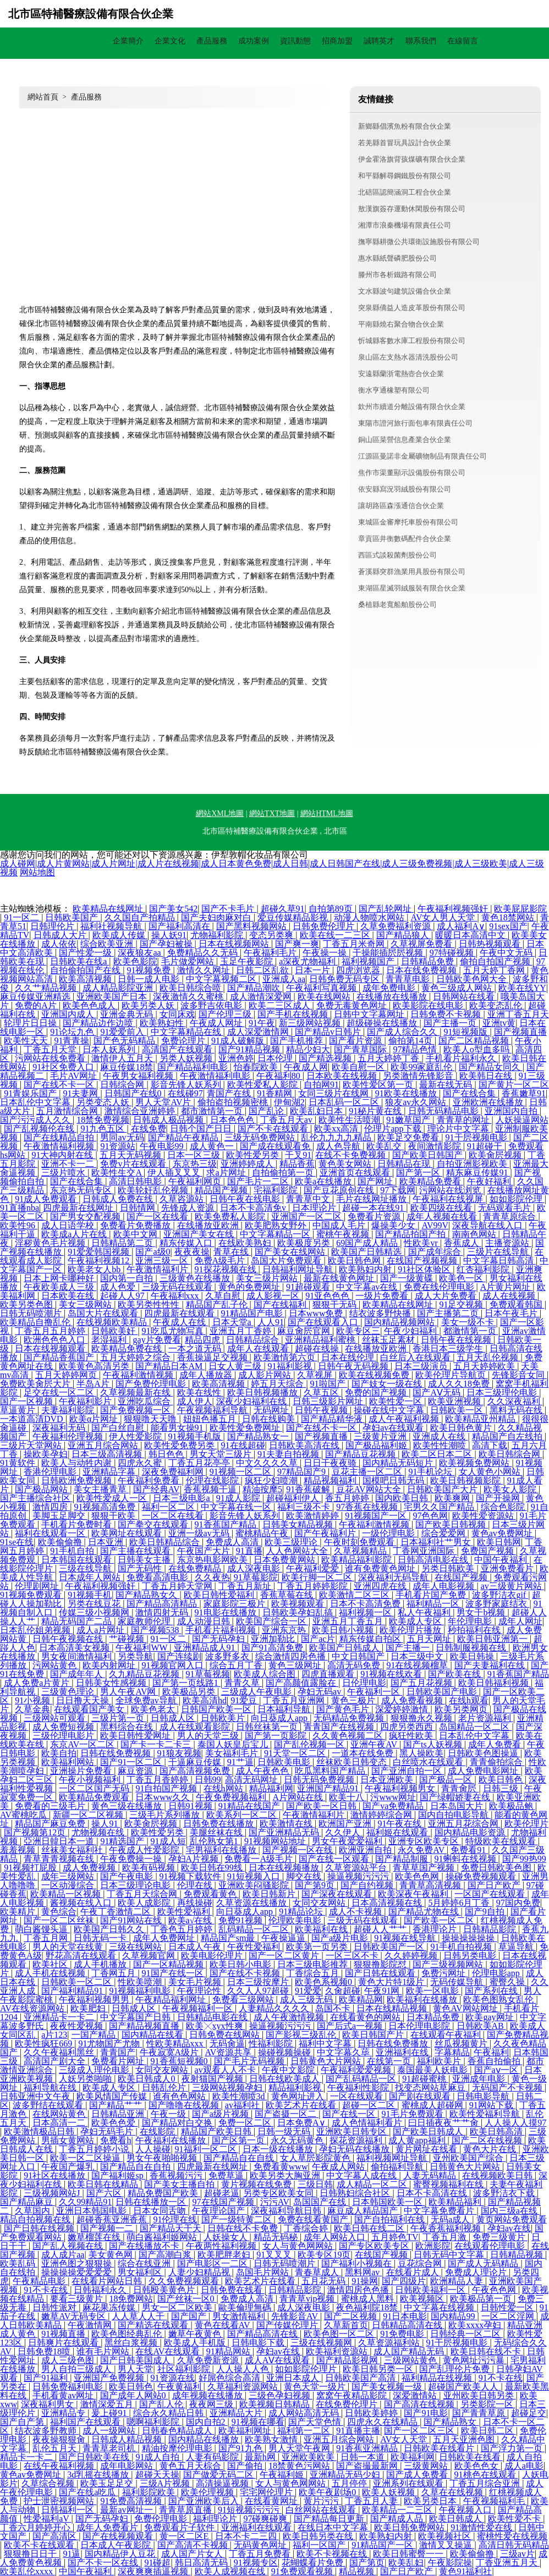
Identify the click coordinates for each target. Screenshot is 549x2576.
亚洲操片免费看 (82, 1770)
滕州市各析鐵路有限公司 (397, 275)
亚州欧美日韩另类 (479, 2395)
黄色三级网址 (295, 1665)
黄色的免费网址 (250, 1287)
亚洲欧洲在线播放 (489, 1102)
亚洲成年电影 (479, 2078)
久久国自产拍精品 (141, 917)
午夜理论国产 (219, 2210)
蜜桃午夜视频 (343, 1234)
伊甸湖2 (289, 1102)
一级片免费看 (382, 1295)
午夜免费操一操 (132, 1858)
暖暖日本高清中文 (471, 935)
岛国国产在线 (320, 2202)
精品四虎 (203, 1339)
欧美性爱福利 (184, 1911)
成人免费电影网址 (484, 1770)
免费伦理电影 (161, 2518)
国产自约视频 (368, 1885)
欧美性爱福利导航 (485, 2114)
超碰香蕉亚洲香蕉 (112, 2219)
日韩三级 (501, 1788)
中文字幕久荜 (344, 2052)
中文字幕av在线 (367, 1287)
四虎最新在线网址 (79, 1207)
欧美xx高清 (337, 1128)
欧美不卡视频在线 (333, 2553)
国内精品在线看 (153, 2034)
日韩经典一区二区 (466, 2333)
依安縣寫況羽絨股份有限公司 (404, 489)
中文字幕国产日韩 (136, 2017)
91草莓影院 (256, 1577)
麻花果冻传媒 (110, 2307)
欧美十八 (347, 1797)
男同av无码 (122, 1137)
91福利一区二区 (207, 2149)
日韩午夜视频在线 (68, 1638)
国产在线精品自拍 (60, 1137)
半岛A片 (94, 1383)
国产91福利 (47, 2377)
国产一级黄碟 (407, 1278)
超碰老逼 (221, 2193)
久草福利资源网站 (243, 2386)
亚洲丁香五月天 (518, 1014)
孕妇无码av (320, 1691)
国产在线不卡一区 (60, 1084)
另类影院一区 (487, 2404)
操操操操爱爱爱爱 (77, 2272)
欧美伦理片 (526, 1823)
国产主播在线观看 (136, 1550)
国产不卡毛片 (228, 908)
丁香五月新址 (245, 1586)
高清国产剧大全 (55, 2061)
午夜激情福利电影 (216, 1075)
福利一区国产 (320, 2545)
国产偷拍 (246, 2465)
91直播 (249, 1550)
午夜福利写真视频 (322, 987)
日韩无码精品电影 (444, 1111)
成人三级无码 (307, 1999)
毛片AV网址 (74, 1075)
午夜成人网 (306, 1067)
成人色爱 (119, 1287)
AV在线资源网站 (33, 2008)
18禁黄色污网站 (300, 2465)
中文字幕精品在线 (187, 1031)
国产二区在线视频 (488, 2140)
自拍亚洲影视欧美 (473, 1163)
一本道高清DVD (32, 1419)
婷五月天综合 (278, 1383)
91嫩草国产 (409, 1119)
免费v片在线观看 (134, 1163)
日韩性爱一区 (508, 2307)
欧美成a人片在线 (75, 1234)
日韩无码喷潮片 (32, 1313)
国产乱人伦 (162, 2404)
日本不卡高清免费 (366, 1603)
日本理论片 (315, 1207)
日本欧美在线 (68, 1295)
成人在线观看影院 (196, 1726)
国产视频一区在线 (298, 1850)
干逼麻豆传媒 (195, 1762)
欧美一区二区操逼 (86, 2158)
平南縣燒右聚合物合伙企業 (401, 324)
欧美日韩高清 (497, 2131)
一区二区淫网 (508, 2316)
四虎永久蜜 (141, 1463)
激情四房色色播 (359, 2289)
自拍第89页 (332, 908)
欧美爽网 (453, 1498)
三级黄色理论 (68, 1691)
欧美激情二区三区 (355, 1594)
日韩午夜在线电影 (246, 1199)
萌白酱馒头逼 (42, 1929)
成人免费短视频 (64, 1726)
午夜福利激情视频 (139, 1375)
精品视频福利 (331, 1480)
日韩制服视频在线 (472, 1647)
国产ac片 (318, 1638)
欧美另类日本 (431, 2501)
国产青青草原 (479, 2413)
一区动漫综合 (68, 1885)
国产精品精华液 (333, 1419)
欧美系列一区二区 (242, 1814)
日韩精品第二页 (123, 1243)
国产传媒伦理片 (288, 2325)
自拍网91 (321, 1084)
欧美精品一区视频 (66, 1894)
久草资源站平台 (357, 1867)
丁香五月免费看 (261, 2553)
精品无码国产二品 (77, 1621)
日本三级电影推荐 (313, 1964)
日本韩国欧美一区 (388, 2202)
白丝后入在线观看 (416, 1357)
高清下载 (489, 1445)
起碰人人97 (123, 1295)
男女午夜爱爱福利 (348, 1841)
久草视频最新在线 (136, 1392)
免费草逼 (227, 2175)
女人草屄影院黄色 (316, 2158)
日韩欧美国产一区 (390, 1946)
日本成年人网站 (91, 1577)
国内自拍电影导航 (454, 1814)
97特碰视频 (453, 952)
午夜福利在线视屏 (449, 1199)
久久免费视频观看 (185, 2281)
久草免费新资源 (209, 2360)
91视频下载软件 (191, 1876)
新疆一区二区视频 (89, 1814)
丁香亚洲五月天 (508, 2562)
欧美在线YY (522, 987)
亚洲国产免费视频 (110, 2377)
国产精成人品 (397, 2518)
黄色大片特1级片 (392, 1982)
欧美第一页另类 (318, 1946)
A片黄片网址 (506, 1287)
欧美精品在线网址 (109, 908)
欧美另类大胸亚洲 (286, 2175)
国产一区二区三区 (420, 2430)
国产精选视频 (326, 1058)
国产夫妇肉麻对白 (217, 917)
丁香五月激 (445, 2237)
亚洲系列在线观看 (409, 2483)
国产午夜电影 (127, 1876)
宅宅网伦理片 (267, 2492)
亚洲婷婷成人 (248, 1163)
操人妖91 (168, 935)
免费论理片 (184, 1040)
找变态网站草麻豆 (431, 2087)
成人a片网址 (101, 1630)
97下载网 (397, 1190)
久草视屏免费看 (422, 943)
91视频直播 (64, 2333)
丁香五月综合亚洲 (485, 2483)
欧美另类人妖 (149, 1005)
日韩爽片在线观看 (64, 2342)
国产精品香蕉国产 (60, 1357)
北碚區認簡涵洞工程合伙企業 (404, 192)
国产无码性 (141, 1568)
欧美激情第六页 (285, 1357)
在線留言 (462, 41)
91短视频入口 (254, 1876)
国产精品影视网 (348, 2360)
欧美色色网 (418, 1876)
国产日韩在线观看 (381, 1973)
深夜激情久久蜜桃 (189, 996)
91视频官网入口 (174, 1665)
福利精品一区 (434, 1603)
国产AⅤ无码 (438, 1392)
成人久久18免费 (460, 1383)
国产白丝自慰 (118, 1427)
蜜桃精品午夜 (262, 1533)
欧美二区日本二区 (438, 1454)
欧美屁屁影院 (520, 908)
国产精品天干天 (172, 2228)
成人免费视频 (90, 1867)
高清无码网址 (252, 1779)
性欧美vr (422, 1243)
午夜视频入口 (466, 2509)
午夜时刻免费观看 (360, 1542)
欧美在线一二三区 (336, 935)
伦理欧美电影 (295, 1920)
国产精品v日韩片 (329, 1031)
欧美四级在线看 (442, 1207)
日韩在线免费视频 (116, 1753)
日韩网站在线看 (465, 996)
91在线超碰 (243, 1445)
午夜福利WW (142, 1647)
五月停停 (350, 2483)
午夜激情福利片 (158, 1269)
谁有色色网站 (180, 2096)
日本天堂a (233, 1322)
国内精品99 (454, 2316)
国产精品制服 (402, 1858)
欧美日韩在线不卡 (487, 2351)
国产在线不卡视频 (246, 1973)
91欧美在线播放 (407, 1093)
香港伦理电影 (51, 1471)
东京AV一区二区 (83, 1744)
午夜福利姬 (283, 2474)
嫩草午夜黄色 (195, 2333)
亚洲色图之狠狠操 (77, 2263)
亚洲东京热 (285, 1630)
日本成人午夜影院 (116, 2545)
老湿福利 (110, 1339)
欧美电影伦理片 (213, 1955)
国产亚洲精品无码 (285, 1832)
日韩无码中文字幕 (450, 2254)
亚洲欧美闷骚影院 (254, 1885)
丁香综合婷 (307, 2228)
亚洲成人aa (283, 979)
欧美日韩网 (499, 1542)
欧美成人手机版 (196, 2342)
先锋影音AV (295, 2316)
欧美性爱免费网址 (246, 1427)
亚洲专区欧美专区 (424, 1841)
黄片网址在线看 (427, 2149)
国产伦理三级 (226, 1014)
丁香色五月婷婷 (183, 1929)
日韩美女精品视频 (298, 1524)
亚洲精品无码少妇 (346, 2474)
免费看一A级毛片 (259, 1858)
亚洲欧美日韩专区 (352, 2131)
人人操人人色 (243, 2369)
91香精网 (275, 1093)
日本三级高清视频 (108, 1454)
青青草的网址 (464, 1119)
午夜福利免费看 (150, 1480)
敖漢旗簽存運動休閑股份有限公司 (411, 209)
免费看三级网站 (244, 1999)
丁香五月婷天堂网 (178, 1586)
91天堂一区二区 (296, 1753)
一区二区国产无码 (95, 1788)
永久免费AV (422, 1850)
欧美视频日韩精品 (275, 2404)
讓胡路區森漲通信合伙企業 (401, 505)
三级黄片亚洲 (381, 1436)
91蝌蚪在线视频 (466, 1858)
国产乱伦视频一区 (310, 1744)
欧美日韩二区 (488, 2430)
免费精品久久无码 (203, 952)
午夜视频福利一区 (198, 2008)
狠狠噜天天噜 (151, 1419)
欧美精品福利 (456, 2202)
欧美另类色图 (27, 1304)
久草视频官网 (149, 1955)
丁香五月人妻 (372, 2501)
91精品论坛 (302, 1911)
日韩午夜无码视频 (354, 1366)
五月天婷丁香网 (495, 970)
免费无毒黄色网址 (352, 1005)
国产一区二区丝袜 (60, 1920)
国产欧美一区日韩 (322, 1806)
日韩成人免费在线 (119, 1199)
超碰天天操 (157, 2474)
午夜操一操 (326, 952)
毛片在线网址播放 (372, 1199)
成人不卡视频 (356, 1911)
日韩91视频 (191, 1806)
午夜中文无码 (507, 952)
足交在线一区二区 (60, 1392)
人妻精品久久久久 (275, 2008)
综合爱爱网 (444, 1533)
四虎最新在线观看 (180, 1313)
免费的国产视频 (377, 1392)
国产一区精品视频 (169, 1964)
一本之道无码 (195, 1348)
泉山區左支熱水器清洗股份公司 (408, 357)
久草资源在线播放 (252, 1902)
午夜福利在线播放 (171, 2140)
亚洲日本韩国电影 (92, 2210)
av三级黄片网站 (512, 1586)
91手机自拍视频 (462, 1946)
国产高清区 (55, 2536)
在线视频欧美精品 (112, 1322)
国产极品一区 (446, 1779)
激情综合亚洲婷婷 (141, 1111)
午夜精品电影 (40, 2281)
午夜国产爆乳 (68, 2166)
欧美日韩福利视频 (494, 1682)
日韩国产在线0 (134, 1093)
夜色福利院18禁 (368, 2307)
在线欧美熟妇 (245, 1243)
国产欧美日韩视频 (451, 1524)
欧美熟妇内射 (366, 1269)
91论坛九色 (73, 1031)
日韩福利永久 (101, 2289)
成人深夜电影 (254, 1568)
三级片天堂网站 (32, 1445)
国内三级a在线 (510, 2210)
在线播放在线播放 (392, 996)
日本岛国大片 (457, 1806)
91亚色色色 (328, 1295)
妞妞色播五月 (210, 1419)
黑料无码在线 (517, 1410)
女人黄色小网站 (491, 1471)
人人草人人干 (139, 2316)
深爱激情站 (416, 2395)
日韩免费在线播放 (219, 1823)
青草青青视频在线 (60, 1858)
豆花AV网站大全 (369, 1489)
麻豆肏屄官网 (304, 1331)
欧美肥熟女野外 (277, 1225)
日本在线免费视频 (422, 970)
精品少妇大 (308, 1049)
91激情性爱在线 (482, 2527)
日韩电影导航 (484, 2096)
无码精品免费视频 (350, 1718)
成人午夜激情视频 (290, 2017)
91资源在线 (173, 2377)
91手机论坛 (431, 1471)
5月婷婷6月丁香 (460, 1902)
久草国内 (33, 2210)
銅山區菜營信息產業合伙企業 (404, 439)
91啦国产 (329, 1383)
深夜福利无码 (59, 1427)
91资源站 (117, 1146)
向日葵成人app (280, 1718)
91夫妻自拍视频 (289, 1454)
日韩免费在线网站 (225, 2034)
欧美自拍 (58, 1753)
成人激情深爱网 (262, 996)
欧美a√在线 (191, 1920)
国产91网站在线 (132, 1920)
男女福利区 (141, 2272)
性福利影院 (272, 2043)
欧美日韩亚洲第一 (493, 1638)
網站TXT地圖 (272, 813)
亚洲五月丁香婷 (241, 1331)
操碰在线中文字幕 (390, 1410)
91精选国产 (123, 1841)
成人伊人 (194, 1401)
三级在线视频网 (322, 2342)
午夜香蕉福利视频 (446, 2228)
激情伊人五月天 (123, 1058)
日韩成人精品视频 (127, 2439)
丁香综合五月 (313, 1973)
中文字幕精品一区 (276, 1234)
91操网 (365, 2281)
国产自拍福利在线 (390, 2219)
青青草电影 (409, 979)
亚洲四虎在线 (381, 1586)
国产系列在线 (492, 1990)
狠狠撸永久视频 (422, 1718)
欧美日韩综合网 (510, 1454)
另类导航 (135, 1656)
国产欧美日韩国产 (428, 1155)
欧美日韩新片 (270, 1894)
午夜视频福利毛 (495, 2501)
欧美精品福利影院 (357, 1559)
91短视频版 (466, 1031)
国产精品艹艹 (116, 2105)
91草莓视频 (208, 1674)
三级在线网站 (136, 1946)
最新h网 (261, 2457)
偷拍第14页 (411, 1040)
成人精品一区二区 (373, 2184)
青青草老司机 (110, 2448)
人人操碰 (153, 2149)
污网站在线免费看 (51, 1058)
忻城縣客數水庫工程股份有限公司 (411, 341)
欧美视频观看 (298, 1603)
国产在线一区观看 (335, 1858)
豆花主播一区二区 (368, 1471)
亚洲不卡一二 (68, 1163)
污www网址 (393, 1797)
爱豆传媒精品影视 (293, 917)
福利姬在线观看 (398, 1832)
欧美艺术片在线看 (302, 2105)
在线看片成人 (413, 2272)
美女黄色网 (112, 2254)
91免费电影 (403, 2333)
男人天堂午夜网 (300, 2448)
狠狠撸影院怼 (381, 1964)
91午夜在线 (400, 1823)
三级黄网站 (427, 2465)
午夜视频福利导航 (213, 1410)
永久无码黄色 (298, 2140)
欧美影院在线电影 (429, 1005)
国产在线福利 (281, 1304)
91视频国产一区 (377, 1515)
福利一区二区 (169, 1507)
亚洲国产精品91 (329, 1788)
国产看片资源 (356, 1040)
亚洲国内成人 (68, 1014)
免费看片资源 (375, 1216)
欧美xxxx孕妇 (475, 2325)
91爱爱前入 (123, 1031)
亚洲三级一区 (162, 1260)
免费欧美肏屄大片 (36, 1383)
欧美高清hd (205, 1700)
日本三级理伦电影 (502, 1392)
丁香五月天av (287, 1119)
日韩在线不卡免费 (243, 2228)
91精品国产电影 (253, 1313)
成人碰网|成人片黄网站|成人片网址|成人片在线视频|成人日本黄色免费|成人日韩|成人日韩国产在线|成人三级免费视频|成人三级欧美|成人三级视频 (272, 868)
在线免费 (148, 1128)
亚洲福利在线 (403, 2052)
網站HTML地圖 (326, 813)
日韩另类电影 (470, 1955)
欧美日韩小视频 (344, 1630)
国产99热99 (524, 1858)
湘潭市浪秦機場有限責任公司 (404, 225)
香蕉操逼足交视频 (213, 1357)
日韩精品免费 (428, 961)
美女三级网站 (86, 1304)
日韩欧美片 (224, 1718)
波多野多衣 (228, 1656)
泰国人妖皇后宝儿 (233, 1744)
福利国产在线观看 (86, 2421)
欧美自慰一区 (359, 1067)
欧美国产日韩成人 (345, 1647)
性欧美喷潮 (141, 1982)
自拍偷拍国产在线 (86, 970)
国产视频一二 (107, 2228)
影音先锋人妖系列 (187, 1084)
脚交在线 (304, 1876)
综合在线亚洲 (145, 2263)
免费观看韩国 (517, 1304)
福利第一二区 (304, 2430)
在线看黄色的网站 (366, 2017)
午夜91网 (383, 1990)
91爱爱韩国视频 (99, 1251)
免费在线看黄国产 (314, 2219)
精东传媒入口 (187, 1243)
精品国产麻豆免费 (51, 1823)
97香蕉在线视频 (368, 1507)
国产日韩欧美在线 (95, 2457)
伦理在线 (196, 1885)
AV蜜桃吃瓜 (24, 1814)
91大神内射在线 (63, 1155)
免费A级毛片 (221, 1260)
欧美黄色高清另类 (95, 1366)
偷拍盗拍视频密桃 (233, 1102)
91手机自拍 (73, 1550)
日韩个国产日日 (202, 1128)
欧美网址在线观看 (127, 1533)
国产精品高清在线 (263, 2333)
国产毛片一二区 (259, 1181)
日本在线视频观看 (51, 1348)
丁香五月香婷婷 (158, 1779)
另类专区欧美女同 (279, 2193)
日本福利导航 (284, 1709)
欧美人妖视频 (389, 2492)
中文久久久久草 (268, 1463)
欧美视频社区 (445, 2536)
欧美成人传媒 (119, 935)
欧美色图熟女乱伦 (499, 1999)
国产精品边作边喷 (99, 1023)
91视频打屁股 (31, 1867)
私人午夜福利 (425, 1612)
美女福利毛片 (232, 1753)
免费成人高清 (233, 1542)
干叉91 (298, 1155)
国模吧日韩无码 (394, 1480)
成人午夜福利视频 (405, 1419)
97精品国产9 (302, 1471)
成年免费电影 (390, 987)
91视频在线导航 (406, 1938)
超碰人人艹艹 (381, 1929)
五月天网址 (430, 1638)
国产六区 (105, 2193)
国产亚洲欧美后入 (204, 2501)
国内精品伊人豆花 (121, 2553)
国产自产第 (23, 2421)
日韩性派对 (55, 2307)
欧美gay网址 (490, 2017)
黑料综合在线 (127, 1726)
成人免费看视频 (413, 1700)
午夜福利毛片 (271, 952)
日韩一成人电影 (150, 979)
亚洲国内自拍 (512, 1111)
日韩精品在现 (404, 1163)
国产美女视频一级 (388, 2386)
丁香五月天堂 (51, 1049)
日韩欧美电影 (284, 1762)
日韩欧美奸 (114, 1331)
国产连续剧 (179, 1656)
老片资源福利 (485, 1718)
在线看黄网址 (272, 2501)
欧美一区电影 (433, 1990)
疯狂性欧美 (412, 1735)
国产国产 (189, 2316)
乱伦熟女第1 (215, 1841)
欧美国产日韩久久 (110, 1929)
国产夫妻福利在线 (490, 1665)
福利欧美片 (440, 2061)
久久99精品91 (85, 2202)
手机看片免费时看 (77, 1524)
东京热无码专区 (82, 1190)
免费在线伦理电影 (440, 1287)
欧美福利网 (413, 2457)
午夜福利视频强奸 (454, 908)
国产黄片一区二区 (514, 1084)
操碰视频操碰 (285, 2052)
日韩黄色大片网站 (326, 2061)
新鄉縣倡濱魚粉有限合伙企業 (404, 126)
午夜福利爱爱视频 (357, 2070)
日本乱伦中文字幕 (36, 1102)
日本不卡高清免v (254, 1207)
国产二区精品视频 (474, 1040)
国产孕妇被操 (167, 943)
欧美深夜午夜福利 (414, 1894)
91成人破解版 (238, 1040)
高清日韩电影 (136, 1181)
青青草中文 (309, 1199)
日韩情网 (138, 1207)
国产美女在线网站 (291, 1251)
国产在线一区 (349, 2114)
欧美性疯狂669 (44, 2043)
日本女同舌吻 (160, 2210)
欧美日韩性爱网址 (136, 1735)
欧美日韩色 (502, 1779)
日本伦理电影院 (420, 2026)
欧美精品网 (361, 1999)
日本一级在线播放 (279, 2149)
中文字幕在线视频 (440, 2307)
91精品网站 (229, 2351)
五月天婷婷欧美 (485, 1366)
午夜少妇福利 (411, 1331)
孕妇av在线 (509, 2228)
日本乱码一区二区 (345, 1102)
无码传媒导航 (457, 1982)
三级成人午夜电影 (257, 1691)
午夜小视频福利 (91, 1779)
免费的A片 (37, 1005)
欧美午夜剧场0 (328, 2492)
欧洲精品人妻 (457, 2281)
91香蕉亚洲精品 (368, 2448)
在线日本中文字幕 (334, 2527)
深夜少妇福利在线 (252, 1401)
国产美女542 (173, 908)
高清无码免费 (354, 1665)
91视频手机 (90, 1594)
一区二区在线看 (174, 1515)
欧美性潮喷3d (239, 2096)
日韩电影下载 (259, 2342)
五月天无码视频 (131, 1155)
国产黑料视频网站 (252, 926)
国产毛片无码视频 (250, 2061)
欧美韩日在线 (486, 1075)
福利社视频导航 (112, 926)
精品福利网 (271, 1788)
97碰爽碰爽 (266, 2518)
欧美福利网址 (245, 2430)
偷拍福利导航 (398, 2166)
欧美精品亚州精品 (481, 1419)
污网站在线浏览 (451, 1190)
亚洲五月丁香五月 (348, 1621)
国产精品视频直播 (145, 2026)
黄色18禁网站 (508, 917)
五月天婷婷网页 (67, 1375)
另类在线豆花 (95, 1603)
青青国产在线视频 (340, 1726)
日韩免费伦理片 (324, 926)
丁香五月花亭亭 (200, 1463)
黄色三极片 (354, 1700)
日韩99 (208, 1779)
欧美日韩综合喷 (191, 987)
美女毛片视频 (195, 1982)
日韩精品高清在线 (408, 2325)
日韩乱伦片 (165, 2087)
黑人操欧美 (421, 1753)
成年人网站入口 (335, 2237)
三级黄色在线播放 (196, 1278)
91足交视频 (462, 1304)
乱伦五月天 (55, 2448)
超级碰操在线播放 (383, 1023)
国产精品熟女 (451, 2421)
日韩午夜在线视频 (457, 1339)
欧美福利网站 (68, 1762)
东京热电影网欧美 (213, 1559)
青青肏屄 (460, 1788)
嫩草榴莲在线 (95, 2237)
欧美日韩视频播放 (263, 1392)
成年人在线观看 (259, 1348)
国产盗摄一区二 (287, 2114)
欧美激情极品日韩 (40, 2131)
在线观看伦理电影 (490, 2245)
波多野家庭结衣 (497, 1603)
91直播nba (19, 1207)
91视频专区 (256, 2562)
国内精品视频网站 (400, 1322)
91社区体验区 (425, 1269)
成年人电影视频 (444, 1586)
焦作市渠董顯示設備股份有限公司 (411, 472)
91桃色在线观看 (486, 2474)
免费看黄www (281, 2166)
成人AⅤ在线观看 (278, 2360)
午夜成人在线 (180, 1322)
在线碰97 (185, 1093)
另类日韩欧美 (448, 1568)
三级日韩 (315, 2184)
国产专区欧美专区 (375, 2245)
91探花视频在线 (227, 1269)
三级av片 (517, 2553)
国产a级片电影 (340, 1938)
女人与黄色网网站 (298, 2245)
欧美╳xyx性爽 (215, 2026)
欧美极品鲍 (512, 1806)
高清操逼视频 (223, 2483)
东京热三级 (195, 1163)
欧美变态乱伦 (496, 1005)
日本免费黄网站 (285, 1559)
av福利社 (243, 2105)
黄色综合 (58, 1911)
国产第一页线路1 (186, 1682)
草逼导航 (517, 1946)
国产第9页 (316, 1885)
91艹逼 (240, 1762)
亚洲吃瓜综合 (145, 1401)
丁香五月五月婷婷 (51, 1331)
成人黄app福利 (417, 2140)
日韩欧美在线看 (471, 2457)
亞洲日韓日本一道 (60, 1841)
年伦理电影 (471, 1621)
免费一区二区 (245, 2122)
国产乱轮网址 (386, 908)
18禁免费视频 (102, 1119)
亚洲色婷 (236, 1058)
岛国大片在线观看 (104, 1313)
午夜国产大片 (204, 1550)
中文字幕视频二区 (222, 979)
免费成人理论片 (477, 2272)
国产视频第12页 (36, 1832)
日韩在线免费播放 (394, 2043)
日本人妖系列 (110, 1049)
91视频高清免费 (106, 1507)
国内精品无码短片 (399, 1463)
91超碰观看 (309, 1287)
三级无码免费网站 (260, 1137)
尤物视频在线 (99, 1832)
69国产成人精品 (368, 1243)
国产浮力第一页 (513, 2448)
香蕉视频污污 (177, 2175)
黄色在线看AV (223, 2325)
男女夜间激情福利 (77, 1656)
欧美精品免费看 (431, 1181)
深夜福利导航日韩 (287, 2210)
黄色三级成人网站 (457, 987)
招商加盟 (337, 41)
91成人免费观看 (47, 1199)
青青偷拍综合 (497, 1762)
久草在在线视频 (453, 2492)
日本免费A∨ (302, 2122)
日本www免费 (317, 1313)
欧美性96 (18, 1225)
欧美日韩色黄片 (462, 1427)
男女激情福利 (239, 2316)
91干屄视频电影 (477, 1137)
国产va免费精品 (394, 1806)
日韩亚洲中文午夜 (36, 2096)
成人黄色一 (213, 1146)
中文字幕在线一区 (237, 1507)
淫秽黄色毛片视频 (51, 1243)
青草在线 (232, 1251)
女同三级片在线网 (334, 1093)
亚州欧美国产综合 (469, 2158)
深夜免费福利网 (174, 1471)
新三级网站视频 (311, 1023)
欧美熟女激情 (272, 2439)
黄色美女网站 (346, 1163)
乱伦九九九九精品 (337, 1137)
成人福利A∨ (461, 926)
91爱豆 (244, 1700)
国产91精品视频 (250, 1049)
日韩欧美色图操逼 (484, 1753)
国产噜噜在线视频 (185, 2105)
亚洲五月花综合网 (464, 1823)
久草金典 (32, 1709)
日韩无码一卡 (101, 1938)
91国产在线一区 (174, 1973)
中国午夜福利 (501, 1559)
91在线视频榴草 (418, 1665)
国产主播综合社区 (36, 1498)
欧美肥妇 (89, 2008)
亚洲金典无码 (127, 1014)
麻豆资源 (136, 1770)
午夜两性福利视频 (222, 2245)
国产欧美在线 (455, 1674)
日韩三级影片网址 (329, 1401)
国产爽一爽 (297, 943)
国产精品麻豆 (27, 2202)
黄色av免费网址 (503, 1533)
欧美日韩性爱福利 (220, 1594)
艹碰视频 (127, 1638)
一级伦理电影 (389, 1533)
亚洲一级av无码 (200, 1533)
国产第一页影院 (277, 1735)
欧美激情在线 (287, 1823)
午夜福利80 (279, 1075)
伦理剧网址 (38, 1586)
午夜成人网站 (339, 2166)
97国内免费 (518, 1902)
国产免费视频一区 (136, 1410)
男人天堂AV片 (164, 1102)
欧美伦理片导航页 (451, 1375)
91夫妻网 (81, 1093)
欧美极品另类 (189, 1691)
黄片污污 (322, 2501)
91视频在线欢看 (392, 1674)
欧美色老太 (154, 1709)
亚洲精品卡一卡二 (60, 2017)
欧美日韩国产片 (374, 2034)
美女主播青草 (101, 1489)
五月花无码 (324, 2281)
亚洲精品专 (64, 2413)
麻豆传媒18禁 (126, 1067)
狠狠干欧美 (114, 1515)
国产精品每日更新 (330, 2518)
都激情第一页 (470, 1331)
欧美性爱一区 (396, 1401)
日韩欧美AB (481, 2026)
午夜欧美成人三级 (60, 1287)
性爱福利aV (47, 2518)
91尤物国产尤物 (110, 2043)
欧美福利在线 (322, 1929)
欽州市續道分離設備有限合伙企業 (411, 406)
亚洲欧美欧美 (309, 2457)
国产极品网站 (42, 1489)
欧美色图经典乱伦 (127, 2333)
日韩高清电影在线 (434, 1559)
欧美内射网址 (110, 1665)
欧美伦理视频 (208, 2492)
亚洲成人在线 (440, 1436)
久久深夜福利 (514, 1401)
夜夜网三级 (212, 2404)
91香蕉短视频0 (180, 2061)
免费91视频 (241, 1920)
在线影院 (158, 2131)
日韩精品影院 (490, 1929)
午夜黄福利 (180, 2386)
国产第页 (367, 2562)
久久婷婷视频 (412, 1955)
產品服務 (211, 41)
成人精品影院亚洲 (119, 987)
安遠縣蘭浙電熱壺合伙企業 (401, 373)
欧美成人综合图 (266, 1674)
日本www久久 (163, 1797)
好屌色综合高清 (230, 2377)
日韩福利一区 (68, 2509)
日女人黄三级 (235, 1366)
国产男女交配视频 (86, 1216)
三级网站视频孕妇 (228, 2087)
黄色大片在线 (490, 2149)
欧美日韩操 (473, 1656)
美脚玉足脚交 (59, 1515)
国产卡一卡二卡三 (156, 1744)
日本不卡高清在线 (433, 2193)
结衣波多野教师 (47, 2430)
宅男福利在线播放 (222, 1850)
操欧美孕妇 (46, 1454)
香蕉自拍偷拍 (495, 2061)
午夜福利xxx (176, 1295)
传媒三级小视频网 (95, 1612)
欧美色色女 (477, 2465)
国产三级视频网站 (449, 1964)
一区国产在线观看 (490, 1894)
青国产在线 (230, 1093)
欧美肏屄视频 (496, 1155)
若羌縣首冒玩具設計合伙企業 (404, 143)
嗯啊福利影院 (154, 2421)
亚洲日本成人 (293, 2377)
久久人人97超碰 (259, 1990)
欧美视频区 (423, 2298)
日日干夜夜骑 (331, 1463)
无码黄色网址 (261, 2545)
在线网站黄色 (59, 2114)
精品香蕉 (297, 1163)
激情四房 (51, 1507)
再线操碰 (194, 1902)
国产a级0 (152, 1251)
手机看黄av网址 (64, 2395)
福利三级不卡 (304, 1507)
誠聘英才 (379, 41)
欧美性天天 (27, 1040)
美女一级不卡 (468, 1322)
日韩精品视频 (517, 2254)
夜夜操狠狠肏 (59, 2439)
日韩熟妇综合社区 (356, 2193)
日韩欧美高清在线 (305, 1445)
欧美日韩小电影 (241, 1964)
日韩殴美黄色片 (165, 2289)
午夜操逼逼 (284, 1938)
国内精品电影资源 (471, 1832)
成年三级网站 (68, 1876)
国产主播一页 (451, 1023)
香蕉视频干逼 (211, 1489)
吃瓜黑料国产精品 (331, 1770)
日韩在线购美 (269, 1419)
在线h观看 (468, 1700)
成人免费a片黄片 (38, 1682)
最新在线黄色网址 (340, 1278)
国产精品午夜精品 (184, 1137)
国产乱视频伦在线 (40, 1128)
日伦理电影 (364, 1682)
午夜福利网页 (195, 1181)
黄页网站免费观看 (511, 2219)
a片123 (54, 2034)
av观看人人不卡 (226, 2070)
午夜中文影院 (289, 2070)
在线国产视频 (462, 1577)
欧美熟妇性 (163, 1023)
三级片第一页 (118, 1718)
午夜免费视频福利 (232, 1797)
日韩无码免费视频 (320, 1779)
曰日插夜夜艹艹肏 (444, 2122)
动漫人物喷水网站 (370, 917)
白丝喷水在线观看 (429, 1762)
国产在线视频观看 (119, 2536)
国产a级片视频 (221, 2114)
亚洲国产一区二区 (307, 1216)
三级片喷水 (64, 1172)
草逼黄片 (18, 1410)
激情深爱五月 (107, 2404)
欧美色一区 (462, 1278)
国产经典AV (156, 1489)
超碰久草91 (283, 908)
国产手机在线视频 (293, 1014)
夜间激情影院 (435, 1146)
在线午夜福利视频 (60, 2465)
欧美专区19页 (324, 2254)
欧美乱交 (385, 1146)
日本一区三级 (194, 1155)
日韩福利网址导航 (298, 1269)
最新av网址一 (127, 2509)
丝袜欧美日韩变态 (352, 1762)
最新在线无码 (446, 1084)
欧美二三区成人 (280, 1005)
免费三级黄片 (500, 2237)
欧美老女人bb (95, 1269)
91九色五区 (103, 1128)
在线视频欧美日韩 (498, 2175)
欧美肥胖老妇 (224, 2254)
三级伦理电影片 (64, 1735)
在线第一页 (390, 2061)
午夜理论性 (200, 1990)
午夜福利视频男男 (95, 1999)
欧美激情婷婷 (313, 1515)
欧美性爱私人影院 (263, 1084)
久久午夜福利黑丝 (60, 2052)
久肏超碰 (342, 1990)
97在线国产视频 (224, 2202)
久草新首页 (346, 2325)
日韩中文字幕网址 (370, 1014)
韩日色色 (167, 1454)
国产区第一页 (239, 2140)
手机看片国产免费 (432, 1594)
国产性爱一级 (86, 952)
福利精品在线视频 (438, 2377)
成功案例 (253, 41)
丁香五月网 (47, 1938)
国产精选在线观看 (154, 2325)
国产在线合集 (470, 1093)
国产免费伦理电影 (152, 1383)
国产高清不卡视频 (193, 2545)
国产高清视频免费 (196, 1770)
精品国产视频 (222, 1190)
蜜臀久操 (508, 1982)
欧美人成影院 (145, 1902)
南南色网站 (475, 1234)
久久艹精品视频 (47, 987)
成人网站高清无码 (304, 2413)
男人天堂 (135, 2369)
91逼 (71, 2553)
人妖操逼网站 (522, 1119)
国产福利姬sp (118, 2175)
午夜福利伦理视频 (68, 1436)
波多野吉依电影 (212, 1005)
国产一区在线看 (158, 1216)
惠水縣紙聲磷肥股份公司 (397, 258)
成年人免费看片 (108, 2527)
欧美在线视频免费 (375, 1375)
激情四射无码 (162, 1612)
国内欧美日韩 (402, 1498)
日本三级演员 (421, 1366)
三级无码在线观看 (178, 1287)
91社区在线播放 (55, 2175)
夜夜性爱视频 (77, 2026)
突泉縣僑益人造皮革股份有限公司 (411, 308)
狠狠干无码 (335, 1304)
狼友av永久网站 (416, 1102)
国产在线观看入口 (324, 1322)
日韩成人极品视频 (169, 1119)
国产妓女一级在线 (388, 1383)
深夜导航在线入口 (488, 1225)
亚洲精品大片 (237, 2413)
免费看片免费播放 (136, 1225)
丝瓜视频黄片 (462, 2043)
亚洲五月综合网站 (104, 1445)
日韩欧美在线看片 (440, 2448)
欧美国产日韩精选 (367, 1251)
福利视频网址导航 (392, 2158)
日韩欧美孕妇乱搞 (298, 1612)
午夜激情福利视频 (60, 1146)
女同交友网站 (320, 1902)
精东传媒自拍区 (371, 1638)
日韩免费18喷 (45, 2351)
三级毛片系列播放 (165, 1814)
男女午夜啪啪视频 (163, 2158)
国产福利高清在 (180, 926)
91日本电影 (405, 2316)
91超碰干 (485, 1146)
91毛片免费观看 (414, 2114)
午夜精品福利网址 (171, 1999)
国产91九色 (241, 2448)
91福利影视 (291, 1366)
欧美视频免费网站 (475, 1463)
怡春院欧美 (257, 1067)
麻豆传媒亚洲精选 (36, 996)
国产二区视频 (351, 2316)
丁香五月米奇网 (355, 943)
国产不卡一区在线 (104, 2562)
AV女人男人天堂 (443, 917)
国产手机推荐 (297, 1040)
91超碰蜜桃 (425, 2078)
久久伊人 (344, 1832)
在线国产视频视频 (423, 1260)
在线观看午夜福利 (446, 2034)
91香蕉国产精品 (227, 1524)
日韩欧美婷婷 (372, 2413)
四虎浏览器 (359, 970)
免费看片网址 (118, 2061)
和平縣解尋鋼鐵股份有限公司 (404, 176)
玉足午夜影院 (247, 961)
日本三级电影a (182, 1498)
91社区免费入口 (64, 1067)
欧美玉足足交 (107, 2483)
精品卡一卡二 (27, 2457)
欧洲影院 (433, 2245)
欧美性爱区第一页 (379, 1084)
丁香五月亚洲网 (295, 1700)
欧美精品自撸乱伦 (36, 1322)
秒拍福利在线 (475, 1630)
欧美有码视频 (149, 1867)
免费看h (115, 2140)
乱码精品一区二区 (254, 1929)
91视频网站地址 (276, 1841)
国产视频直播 (520, 1031)
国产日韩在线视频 (40, 2228)
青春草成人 (318, 2272)
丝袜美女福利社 (73, 1850)
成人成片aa (62, 2254)
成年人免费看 (495, 1744)
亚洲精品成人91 (206, 1647)
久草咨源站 (183, 1199)
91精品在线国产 (250, 1806)
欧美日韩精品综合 (165, 1542)
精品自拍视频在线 (36, 2219)
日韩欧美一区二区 (77, 1982)
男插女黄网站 (68, 2140)
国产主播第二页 (449, 1313)
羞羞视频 (18, 1850)
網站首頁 (86, 41)
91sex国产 (508, 926)
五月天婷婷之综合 (136, 1357)
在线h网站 (224, 1788)
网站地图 (37, 872)
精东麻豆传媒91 (478, 1172)
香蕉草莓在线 (287, 1594)
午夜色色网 (495, 2289)
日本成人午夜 (195, 1946)
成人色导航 (339, 1146)
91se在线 (17, 1542)
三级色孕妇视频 (280, 2395)
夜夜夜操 (192, 1251)
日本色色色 (233, 1119)
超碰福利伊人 (293, 1498)
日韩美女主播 (145, 1559)
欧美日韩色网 (355, 1260)
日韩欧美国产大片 (443, 1489)
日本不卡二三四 (247, 2536)
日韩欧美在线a (79, 961)
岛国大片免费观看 (287, 1260)
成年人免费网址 (165, 1938)
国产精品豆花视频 (361, 1454)
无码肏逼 (227, 2043)
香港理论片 (436, 1929)
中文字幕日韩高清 (499, 1260)
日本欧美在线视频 (342, 1075)
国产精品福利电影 (193, 1067)
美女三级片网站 (268, 1278)
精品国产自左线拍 (508, 1436)
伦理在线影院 (213, 1480)
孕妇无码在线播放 (355, 2149)
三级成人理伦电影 (95, 2070)
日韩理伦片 (53, 926)
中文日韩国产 (359, 1656)
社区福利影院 (184, 2369)
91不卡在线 (47, 2289)
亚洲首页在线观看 (356, 1172)
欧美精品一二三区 (398, 2509)
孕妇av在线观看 (394, 1427)
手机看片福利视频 (221, 1630)
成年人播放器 (206, 1375)
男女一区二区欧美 (178, 2307)
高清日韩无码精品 (514, 2545)
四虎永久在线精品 (383, 2421)
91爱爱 (308, 1990)
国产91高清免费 (273, 1647)
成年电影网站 (127, 2465)
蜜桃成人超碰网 (433, 2105)
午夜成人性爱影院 (145, 1850)
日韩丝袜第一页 (268, 1726)
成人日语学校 (68, 1225)
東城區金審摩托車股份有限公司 (408, 522)
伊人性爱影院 (136, 1436)
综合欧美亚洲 (107, 943)
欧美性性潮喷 (440, 1445)
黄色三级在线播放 (127, 1806)
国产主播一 (409, 1647)
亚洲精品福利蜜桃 (321, 1339)
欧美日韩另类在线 (319, 2536)
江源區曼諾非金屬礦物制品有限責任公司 (422, 456)
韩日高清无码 (202, 2562)
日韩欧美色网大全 (472, 979)
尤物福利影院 (217, 935)
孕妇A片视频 (194, 1858)
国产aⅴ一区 (497, 2070)
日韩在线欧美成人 (285, 2078)
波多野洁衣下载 (505, 2193)
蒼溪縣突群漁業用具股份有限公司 (411, 571)
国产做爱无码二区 (219, 2474)
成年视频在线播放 (208, 2395)
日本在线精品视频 (392, 2008)
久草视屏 (315, 1375)
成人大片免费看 (447, 1295)
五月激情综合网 (68, 1111)
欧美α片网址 (94, 1419)
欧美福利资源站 (338, 2351)
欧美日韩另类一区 (379, 2369)
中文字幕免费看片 (440, 2210)
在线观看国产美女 (90, 1709)
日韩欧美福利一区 (431, 2289)
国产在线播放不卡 (145, 2245)
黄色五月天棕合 (191, 2465)
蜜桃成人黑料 (368, 2298)
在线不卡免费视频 (351, 1155)
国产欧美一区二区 (440, 1920)
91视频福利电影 (141, 1990)
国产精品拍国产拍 (411, 1234)
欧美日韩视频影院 (466, 1480)
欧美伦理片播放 (411, 1630)
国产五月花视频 (422, 1682)
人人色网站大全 (298, 1550)
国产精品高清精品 (163, 1603)
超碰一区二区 (369, 2105)
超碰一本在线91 (374, 1207)
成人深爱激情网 (259, 1031)
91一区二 (22, 917)
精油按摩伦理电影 (178, 2448)
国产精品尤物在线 (424, 1911)
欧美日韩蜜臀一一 (409, 2553)
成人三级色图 (68, 2360)
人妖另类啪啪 (86, 2078)
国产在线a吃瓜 (88, 2492)
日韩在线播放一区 (152, 2202)
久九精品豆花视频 (145, 1674)
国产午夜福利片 (326, 1533)
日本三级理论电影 (136, 1885)
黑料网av (363, 2272)
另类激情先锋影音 (419, 1075)
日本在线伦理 (348, 1357)
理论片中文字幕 (459, 1128)
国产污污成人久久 (36, 1119)
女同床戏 (177, 1014)
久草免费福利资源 (396, 926)
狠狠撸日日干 (31, 2553)
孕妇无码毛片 (107, 2131)
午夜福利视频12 (99, 1260)
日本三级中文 (418, 1656)
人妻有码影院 (213, 2457)
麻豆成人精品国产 (363, 2210)
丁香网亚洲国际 (425, 1550)
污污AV (274, 2202)
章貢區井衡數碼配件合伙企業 (404, 538)
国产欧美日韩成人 (429, 2131)
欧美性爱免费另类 (180, 1445)
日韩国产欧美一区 (217, 1709)
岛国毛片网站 (263, 2272)
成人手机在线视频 (51, 1973)
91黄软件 (18, 1463)
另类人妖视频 (187, 1058)
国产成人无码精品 (484, 2263)
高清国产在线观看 (178, 1049)
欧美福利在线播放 (423, 1999)
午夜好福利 (490, 1181)
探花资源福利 (357, 2140)
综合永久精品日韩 (169, 2413)
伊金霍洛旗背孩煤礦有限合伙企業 (411, 159)
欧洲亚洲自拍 (366, 1850)
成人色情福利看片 (368, 2122)
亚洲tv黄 (498, 1023)
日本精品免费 (434, 2017)
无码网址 (272, 1410)
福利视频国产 (369, 961)
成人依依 (58, 943)
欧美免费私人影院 (231, 1216)
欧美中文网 (136, 1234)
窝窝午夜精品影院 (352, 2395)
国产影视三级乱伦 (302, 2034)
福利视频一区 (366, 1612)
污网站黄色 (55, 1665)
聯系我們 (420, 41)
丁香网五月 (114, 1973)
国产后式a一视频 (351, 2026)
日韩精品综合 (253, 1339)
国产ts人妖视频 (433, 1744)
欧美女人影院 (511, 1489)
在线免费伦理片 (348, 2404)
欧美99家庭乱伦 (422, 1067)
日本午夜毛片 (512, 1313)
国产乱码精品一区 (362, 2078)
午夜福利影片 (86, 1401)
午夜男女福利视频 (139, 1075)
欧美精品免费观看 (95, 1797)
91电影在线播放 (227, 1612)
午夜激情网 (91, 2325)
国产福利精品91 (73, 1990)
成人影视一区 (273, 1295)
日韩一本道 (364, 2457)
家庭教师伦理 (145, 1621)
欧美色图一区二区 (340, 2333)
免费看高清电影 (158, 1577)
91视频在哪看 (258, 2421)
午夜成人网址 (217, 1023)
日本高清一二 (59, 2122)
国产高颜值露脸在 (302, 1682)
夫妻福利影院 (68, 1410)
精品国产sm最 (229, 1938)
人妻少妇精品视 (200, 2272)
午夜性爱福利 (254, 1946)
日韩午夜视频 (322, 1410)
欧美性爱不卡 (515, 2518)
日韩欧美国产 (72, 917)
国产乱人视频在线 (68, 2245)
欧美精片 (18, 1911)
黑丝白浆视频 (132, 2342)
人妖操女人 (227, 2237)
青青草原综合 (510, 1216)
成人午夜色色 (263, 1770)
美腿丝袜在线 (217, 1832)
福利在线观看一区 (51, 1533)
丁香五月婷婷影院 (313, 1586)
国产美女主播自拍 (180, 2184)
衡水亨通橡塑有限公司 (394, 390)
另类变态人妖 (103, 1102)
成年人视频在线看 (443, 1216)
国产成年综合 (435, 1251)
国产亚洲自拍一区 (407, 1770)
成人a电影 (523, 2465)
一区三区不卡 (353, 1955)
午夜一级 (169, 2114)
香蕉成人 (462, 1243)
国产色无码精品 (125, 1040)
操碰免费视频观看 (482, 1876)
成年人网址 (520, 1621)
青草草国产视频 (425, 1867)
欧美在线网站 (325, 996)
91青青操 (71, 1040)
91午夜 (262, 1023)
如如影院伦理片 (307, 2369)
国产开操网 (499, 1498)
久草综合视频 (48, 2483)
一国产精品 (95, 2034)
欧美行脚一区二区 (318, 1577)
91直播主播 (358, 2430)
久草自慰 (224, 1295)
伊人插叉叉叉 (174, 1172)
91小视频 (33, 1700)
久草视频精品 (361, 1550)
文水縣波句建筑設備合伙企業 (404, 291)
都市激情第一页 (213, 1111)
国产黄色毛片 (343, 1709)
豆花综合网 (421, 2263)
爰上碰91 (110, 2413)
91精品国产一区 (383, 2545)
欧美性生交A (117, 1172)
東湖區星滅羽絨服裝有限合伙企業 (411, 588)
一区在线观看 (357, 2096)
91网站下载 (492, 2105)
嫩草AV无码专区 (74, 2316)
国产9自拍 (486, 1911)
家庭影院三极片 (235, 1603)
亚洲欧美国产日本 (112, 996)
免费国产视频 (488, 1550)
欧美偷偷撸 (61, 1542)
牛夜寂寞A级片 (170, 2052)
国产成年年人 (77, 1674)
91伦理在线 (175, 2219)
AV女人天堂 (404, 2439)
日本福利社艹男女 (436, 1542)
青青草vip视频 (308, 2298)
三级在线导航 (86, 1568)
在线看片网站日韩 (108, 2281)
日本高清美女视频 (75, 1647)
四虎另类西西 (407, 1726)
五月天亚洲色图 (465, 2439)
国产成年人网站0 (134, 2395)
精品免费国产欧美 (164, 2193)
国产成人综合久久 (403, 1031)
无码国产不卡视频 (508, 2087)
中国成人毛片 (339, 1225)
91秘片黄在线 (376, 1111)
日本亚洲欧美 (387, 1779)
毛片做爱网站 (188, 961)
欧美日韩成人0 (147, 2078)
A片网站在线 (298, 1797)
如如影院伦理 (517, 1199)
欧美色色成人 (90, 1005)
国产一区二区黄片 (285, 1955)
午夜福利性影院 (359, 2087)
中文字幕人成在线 (362, 2175)
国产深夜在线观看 (337, 1894)
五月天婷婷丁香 (389, 1058)
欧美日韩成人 (456, 2518)
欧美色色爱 (114, 2122)
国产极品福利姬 (377, 1445)
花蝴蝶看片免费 (313, 2562)
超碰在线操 (318, 1348)
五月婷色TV (394, 2237)
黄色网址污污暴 (475, 2360)
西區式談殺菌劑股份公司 (397, 555)
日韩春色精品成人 (178, 2430)
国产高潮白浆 (166, 2254)
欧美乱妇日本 (317, 1111)
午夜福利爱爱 (313, 1568)
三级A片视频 (166, 2483)
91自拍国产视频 (167, 1788)
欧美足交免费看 (409, 1137)
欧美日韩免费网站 (410, 2527)
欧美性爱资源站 (484, 1515)
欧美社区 (51, 1964)
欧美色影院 (135, 961)
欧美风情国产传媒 (112, 2096)
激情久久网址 (204, 970)
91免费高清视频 (132, 2501)
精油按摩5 (262, 1489)
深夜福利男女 (48, 2404)
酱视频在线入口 (82, 1902)
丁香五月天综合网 (143, 1894)
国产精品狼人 (403, 935)
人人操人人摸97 (515, 2122)
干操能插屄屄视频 (389, 952)
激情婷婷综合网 (382, 1814)
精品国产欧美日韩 (217, 2131)
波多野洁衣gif (500, 1594)
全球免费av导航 (147, 1700)
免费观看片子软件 (180, 2527)
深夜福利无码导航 (394, 1577)
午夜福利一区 (374, 1691)
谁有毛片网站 (103, 2351)
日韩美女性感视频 (112, 1682)
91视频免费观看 (32, 1594)
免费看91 (469, 1850)
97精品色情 (416, 1049)
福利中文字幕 (326, 2043)
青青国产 (117, 2052)
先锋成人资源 (188, 1207)
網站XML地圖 (220, 813)
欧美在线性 (200, 1392)
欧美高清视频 (86, 979)
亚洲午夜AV (374, 1744)
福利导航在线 (51, 2087)
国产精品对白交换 (178, 2122)
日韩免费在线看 (233, 2289)
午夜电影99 (163, 1146)
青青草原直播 (186, 2509)
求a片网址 (227, 1172)
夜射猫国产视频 (213, 2078)
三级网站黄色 (411, 2360)
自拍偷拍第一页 (284, 1172)
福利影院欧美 (149, 2492)
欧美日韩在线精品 (104, 2184)
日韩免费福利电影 (68, 2386)
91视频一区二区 (241, 1471)
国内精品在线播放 (204, 2439)
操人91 (105, 1823)
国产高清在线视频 (420, 2404)
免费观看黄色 (211, 1894)
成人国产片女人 (193, 2553)
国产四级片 (404, 2281)
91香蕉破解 (309, 1489)
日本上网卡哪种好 (60, 1278)
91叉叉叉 (275, 2254)
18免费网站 (131, 2298)
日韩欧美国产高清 (361, 2377)
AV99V (434, 1225)
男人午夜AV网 (129, 1691)
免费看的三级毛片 (51, 1806)
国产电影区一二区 (213, 2263)
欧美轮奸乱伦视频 (154, 1190)
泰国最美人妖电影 (433, 2070)
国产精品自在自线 (240, 2158)
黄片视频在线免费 (257, 2184)
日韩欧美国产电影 (443, 1691)
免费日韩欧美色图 (497, 1867)
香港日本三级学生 (449, 1348)
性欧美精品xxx (176, 2043)
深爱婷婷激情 (402, 1709)
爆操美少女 (394, 1225)
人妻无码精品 (430, 2175)
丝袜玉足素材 (389, 1339)
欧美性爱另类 (253, 1155)
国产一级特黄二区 (237, 2219)
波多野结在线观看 (49, 2105)
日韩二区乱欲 (263, 970)
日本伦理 (276, 1058)
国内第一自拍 (127, 1278)
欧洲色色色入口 (55, 1339)
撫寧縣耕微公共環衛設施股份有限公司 (419, 242)
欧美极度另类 (304, 1243)
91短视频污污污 (250, 2509)
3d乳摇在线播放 (99, 2474)
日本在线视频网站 (235, 943)
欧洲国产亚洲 (346, 1823)
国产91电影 (426, 2413)
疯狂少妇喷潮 (272, 1480)
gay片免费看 (157, 1339)
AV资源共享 (229, 2052)
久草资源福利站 (390, 2342)
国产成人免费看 (418, 2474)
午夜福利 (491, 2052)
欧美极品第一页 (482, 2298)
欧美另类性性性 (150, 1304)
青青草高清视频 (431, 1885)
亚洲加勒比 (274, 1638)
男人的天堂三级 (209, 1735)
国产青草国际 (361, 1049)
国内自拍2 (207, 2421)
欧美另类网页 (462, 1709)
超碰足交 (528, 2413)
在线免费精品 (195, 1568)
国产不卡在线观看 (274, 1128)
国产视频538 (156, 1630)
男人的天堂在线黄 (68, 1946)
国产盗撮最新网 (368, 2465)
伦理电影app (497, 1973)
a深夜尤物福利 (308, 961)
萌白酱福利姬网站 (163, 2237)
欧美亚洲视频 (455, 1401)
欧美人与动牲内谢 (77, 1463)
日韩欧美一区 (457, 1410)
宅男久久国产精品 (440, 1507)
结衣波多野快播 (381, 1313)
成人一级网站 (110, 2430)
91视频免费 (150, 970)
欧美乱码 (18, 2263)
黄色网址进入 (298, 2096)
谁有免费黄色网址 (381, 1568)
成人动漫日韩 (204, 1621)
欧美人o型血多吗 (477, 1049)
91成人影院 (239, 1498)
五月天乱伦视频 (488, 1357)
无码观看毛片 (505, 1207)
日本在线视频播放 (285, 1867)
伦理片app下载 (393, 1128)
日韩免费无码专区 (345, 979)
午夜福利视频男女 (401, 1788)
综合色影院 (504, 1507)
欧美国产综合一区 (272, 1621)
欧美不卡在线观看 (40, 2545)
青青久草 (243, 1682)
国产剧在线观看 (421, 2096)
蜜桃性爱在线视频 (512, 2536)
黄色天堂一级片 (316, 2386)
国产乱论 (267, 1111)
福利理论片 (216, 2518)
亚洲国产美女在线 (199, 1234)
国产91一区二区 (132, 1762)
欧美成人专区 (416, 1621)
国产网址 (376, 1181)
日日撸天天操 (83, 1700)
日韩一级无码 (284, 2131)
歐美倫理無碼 (245, 2307)
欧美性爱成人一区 (112, 1498)
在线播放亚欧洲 (209, 1225)
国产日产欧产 (495, 1885)
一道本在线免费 (364, 1753)
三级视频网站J (53, 2193)
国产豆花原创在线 (340, 1190)
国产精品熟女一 (259, 1436)
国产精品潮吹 (254, 987)
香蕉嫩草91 (524, 1093)
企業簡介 (128, 41)
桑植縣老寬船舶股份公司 (397, 604)
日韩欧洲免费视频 (77, 1480)
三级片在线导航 (499, 1251)
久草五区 (322, 1392)
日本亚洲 (106, 1542)
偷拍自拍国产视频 (496, 961)
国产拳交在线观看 (154, 1524)
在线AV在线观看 (168, 2351)
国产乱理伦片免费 (455, 2369)
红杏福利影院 (484, 1269)
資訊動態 (295, 41)
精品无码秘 (277, 2237)
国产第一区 (419, 1172)
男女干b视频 (482, 1612)
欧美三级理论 (292, 1542)
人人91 (270, 1322)
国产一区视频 (27, 1401)
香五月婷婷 (348, 1498)
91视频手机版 (195, 1436)
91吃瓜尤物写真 (174, 1331)
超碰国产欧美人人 (464, 2386)
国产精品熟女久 (147, 1594)
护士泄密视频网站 (60, 2501)
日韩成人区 (174, 1718)
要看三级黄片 (77, 2298)
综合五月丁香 (237, 1665)
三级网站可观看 (55, 1718)
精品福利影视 (295, 2087)
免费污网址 (444, 1973)
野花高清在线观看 (82, 1955)
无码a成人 (451, 2219)
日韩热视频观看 (491, 943)
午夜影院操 (450, 2562)
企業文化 (170, 41)
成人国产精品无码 (410, 2351)
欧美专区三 (358, 1331)
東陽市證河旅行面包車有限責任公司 (415, 423)
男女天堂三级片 (222, 1454)
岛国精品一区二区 (475, 1726)
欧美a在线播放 (324, 1181)
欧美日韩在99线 (213, 1867)
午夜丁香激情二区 (116, 1911)
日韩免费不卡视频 (446, 1014)
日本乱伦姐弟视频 (36, 1630)
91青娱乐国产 (31, 1093)
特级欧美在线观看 (501, 1841)
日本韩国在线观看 (77, 1559)
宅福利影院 (277, 1190)
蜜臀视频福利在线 (449, 2184)
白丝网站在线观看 (322, 2509)
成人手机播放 (101, 1964)
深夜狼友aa (140, 952)
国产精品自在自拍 (136, 2166)
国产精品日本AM (170, 1366)
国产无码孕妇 (219, 1638)
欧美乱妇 (406, 2562)
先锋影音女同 (519, 1375)
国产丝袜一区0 (187, 2298)
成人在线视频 (509, 1295)
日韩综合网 (123, 1084)
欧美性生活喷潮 (350, 1119)
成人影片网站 (265, 1375)
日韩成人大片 (61, 935)
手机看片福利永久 (462, 1058)
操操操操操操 (469, 1938)
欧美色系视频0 (324, 1982)
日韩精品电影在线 (213, 2017)
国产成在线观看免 (276, 1146)
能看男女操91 (178, 1427)
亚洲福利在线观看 (257, 2527)
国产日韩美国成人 (136, 2360)
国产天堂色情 (315, 2421)
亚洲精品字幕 (110, 1471)
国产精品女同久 (491, 1067)
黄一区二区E (185, 2536)
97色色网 (430, 1515)
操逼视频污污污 (359, 1876)
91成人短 (168, 1841)
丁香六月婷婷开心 (36, 2527)
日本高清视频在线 (388, 1902)
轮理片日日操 (31, 1023)
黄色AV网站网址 (466, 2008)
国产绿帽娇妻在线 (456, 1797)
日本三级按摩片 (259, 1982)
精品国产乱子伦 (218, 1304)
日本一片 (313, 970)
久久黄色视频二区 (348, 1735)
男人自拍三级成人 (77, 2369)
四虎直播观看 (328, 1674)
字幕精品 (452, 2052)
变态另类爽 (272, 935)
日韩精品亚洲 (118, 2114)
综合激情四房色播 (291, 1656)
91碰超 (157, 2562)
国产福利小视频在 (357, 2263)
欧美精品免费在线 (127, 1348)
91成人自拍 (158, 2457)
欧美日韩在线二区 (370, 2228)
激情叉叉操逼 (446, 2545)
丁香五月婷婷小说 (95, 2149)
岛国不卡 (334, 2008)
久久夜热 (212, 1577)
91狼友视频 (179, 1753)
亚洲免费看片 (508, 1568)
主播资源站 (508, 1243)
